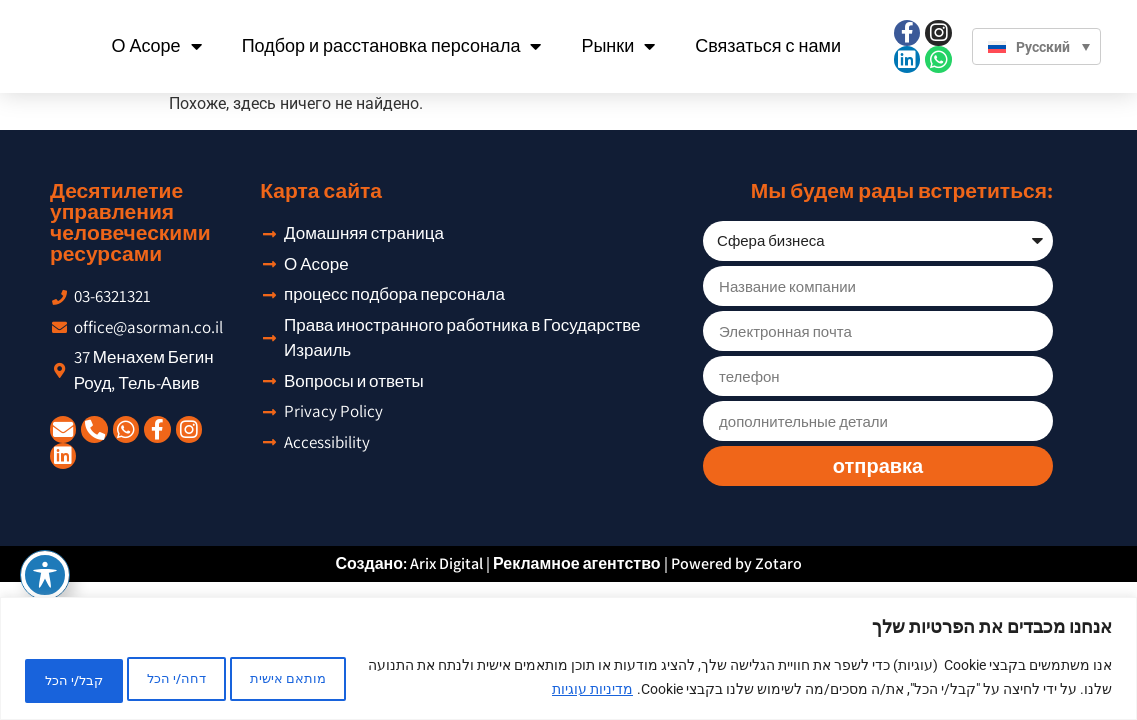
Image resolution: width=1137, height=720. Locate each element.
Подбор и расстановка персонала (392, 46)
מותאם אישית (347, 679)
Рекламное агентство (577, 563)
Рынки (619, 46)
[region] (568, 660)
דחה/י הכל (211, 679)
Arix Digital (446, 563)
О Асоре (157, 46)
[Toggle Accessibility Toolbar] (45, 575)
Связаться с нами (768, 45)
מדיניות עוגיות (522, 691)
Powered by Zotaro (736, 563)
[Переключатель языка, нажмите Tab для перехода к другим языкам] (1035, 45)
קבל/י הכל (84, 679)
